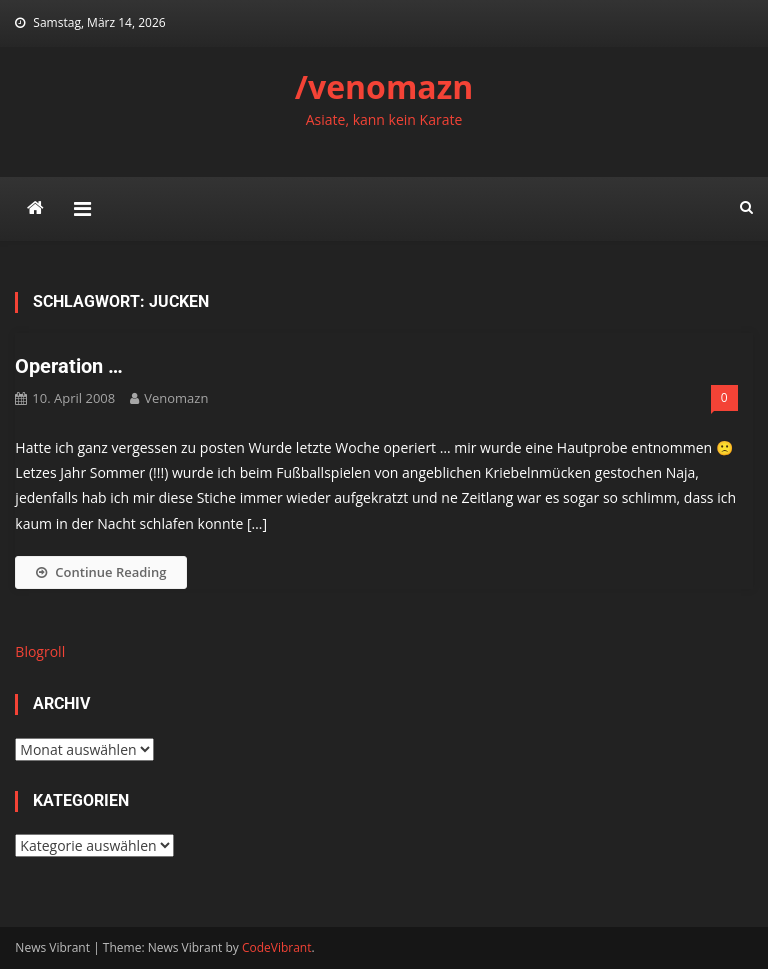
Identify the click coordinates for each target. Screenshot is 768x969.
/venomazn (384, 86)
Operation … (69, 366)
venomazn (176, 398)
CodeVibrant (277, 947)
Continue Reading (101, 572)
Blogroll (40, 651)
